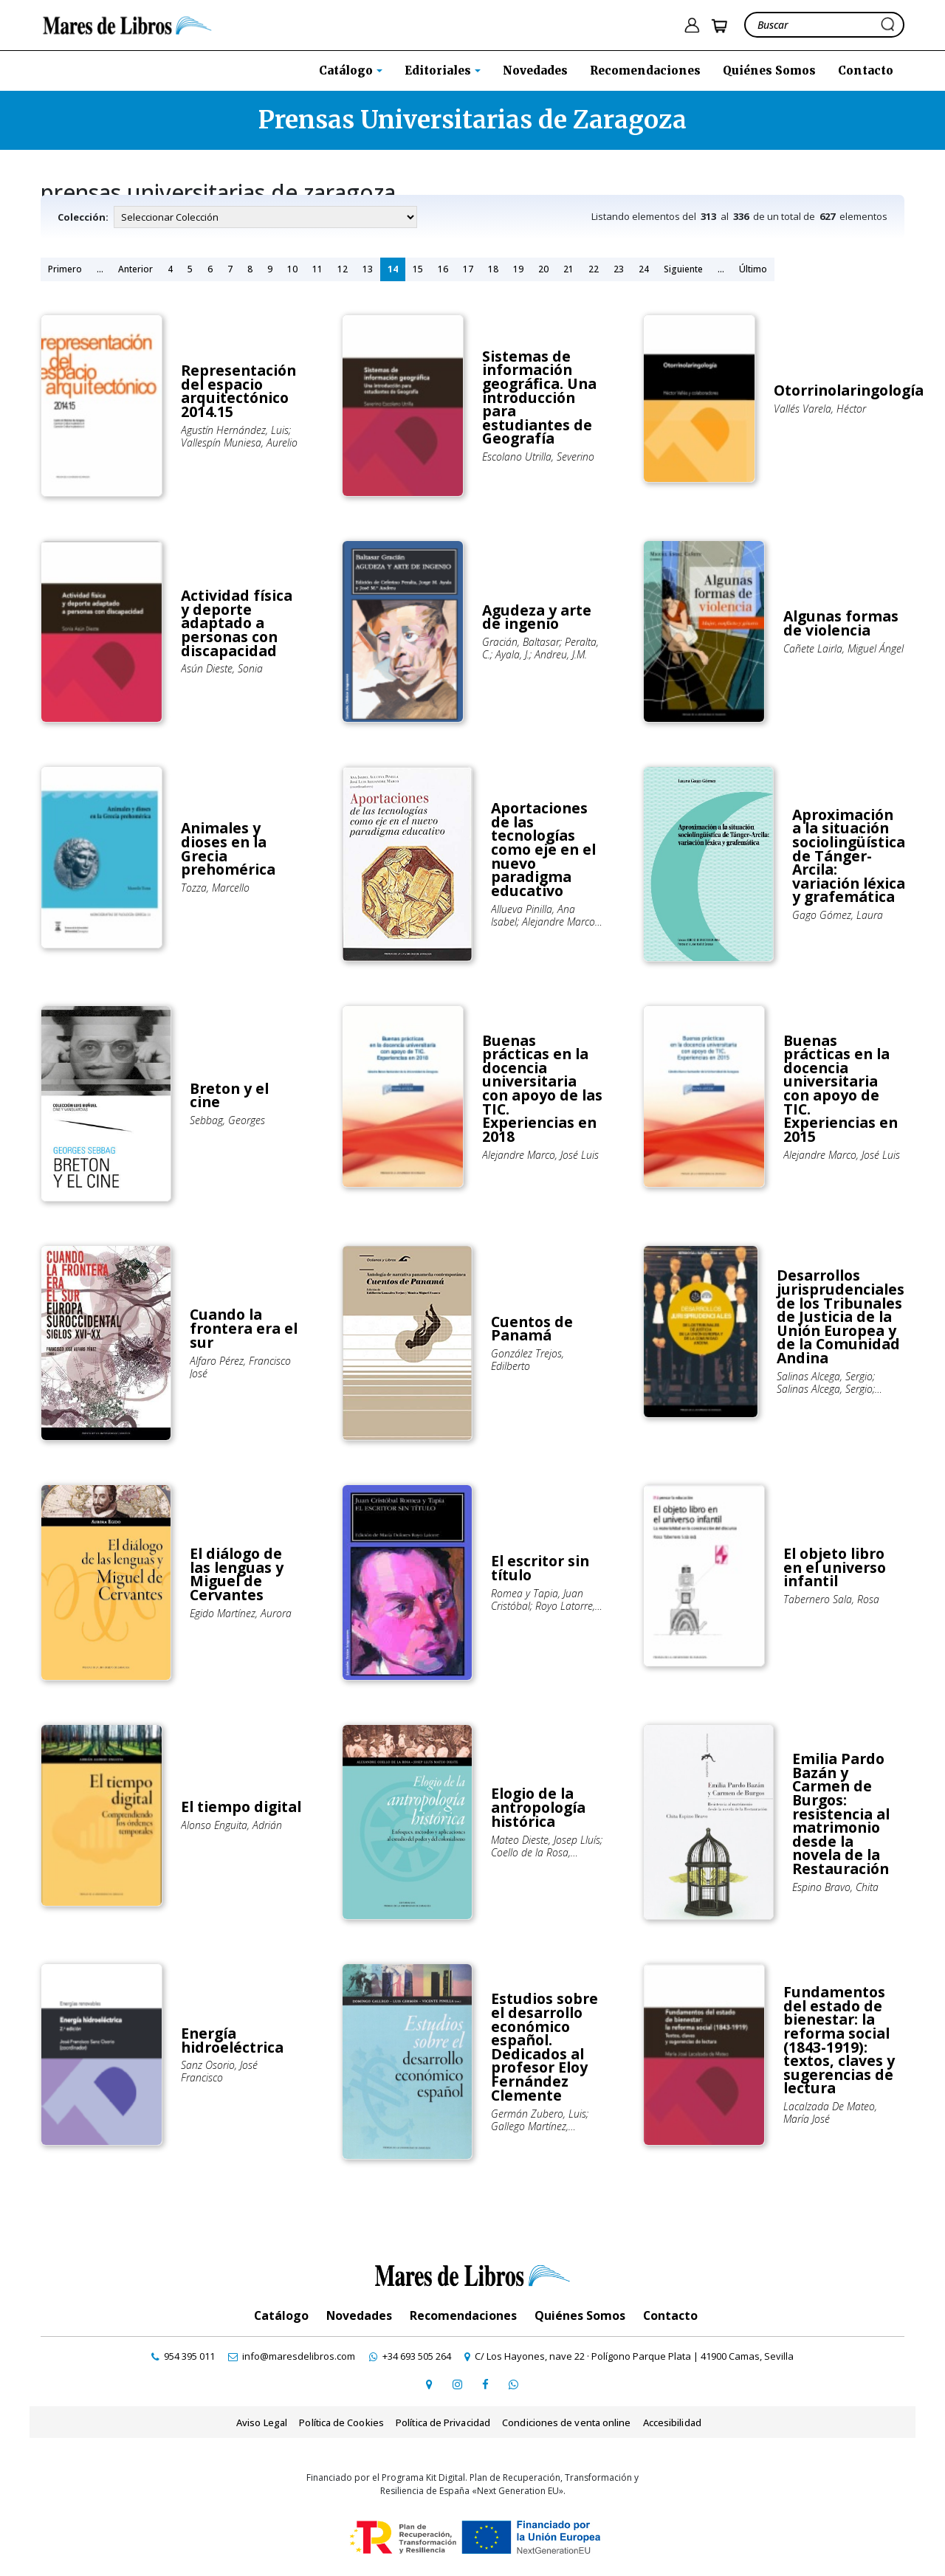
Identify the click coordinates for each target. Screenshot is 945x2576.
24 (644, 269)
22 (593, 269)
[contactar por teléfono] (188, 2356)
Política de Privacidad (442, 2421)
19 (518, 269)
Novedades (535, 70)
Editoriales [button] (439, 70)
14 (393, 269)
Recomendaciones (645, 70)
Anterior (135, 269)
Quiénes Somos (769, 70)
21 (568, 269)
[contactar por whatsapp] (513, 2383)
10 (292, 269)
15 (418, 269)
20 (543, 269)
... (100, 269)
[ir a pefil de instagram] (457, 2383)
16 (443, 269)
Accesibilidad (669, 2421)
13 (367, 269)
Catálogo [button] (347, 70)
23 (619, 269)
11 (317, 269)
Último (753, 269)
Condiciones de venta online (565, 2421)
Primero (65, 269)
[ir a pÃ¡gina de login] (691, 25)
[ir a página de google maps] (429, 2383)
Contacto (865, 70)
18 (493, 269)
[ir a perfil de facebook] (485, 2383)
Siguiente (683, 269)
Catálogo (281, 2315)
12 (342, 269)
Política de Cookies (342, 2421)
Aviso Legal (263, 2421)
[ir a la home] (130, 23)
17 (468, 269)
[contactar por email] (293, 2356)
